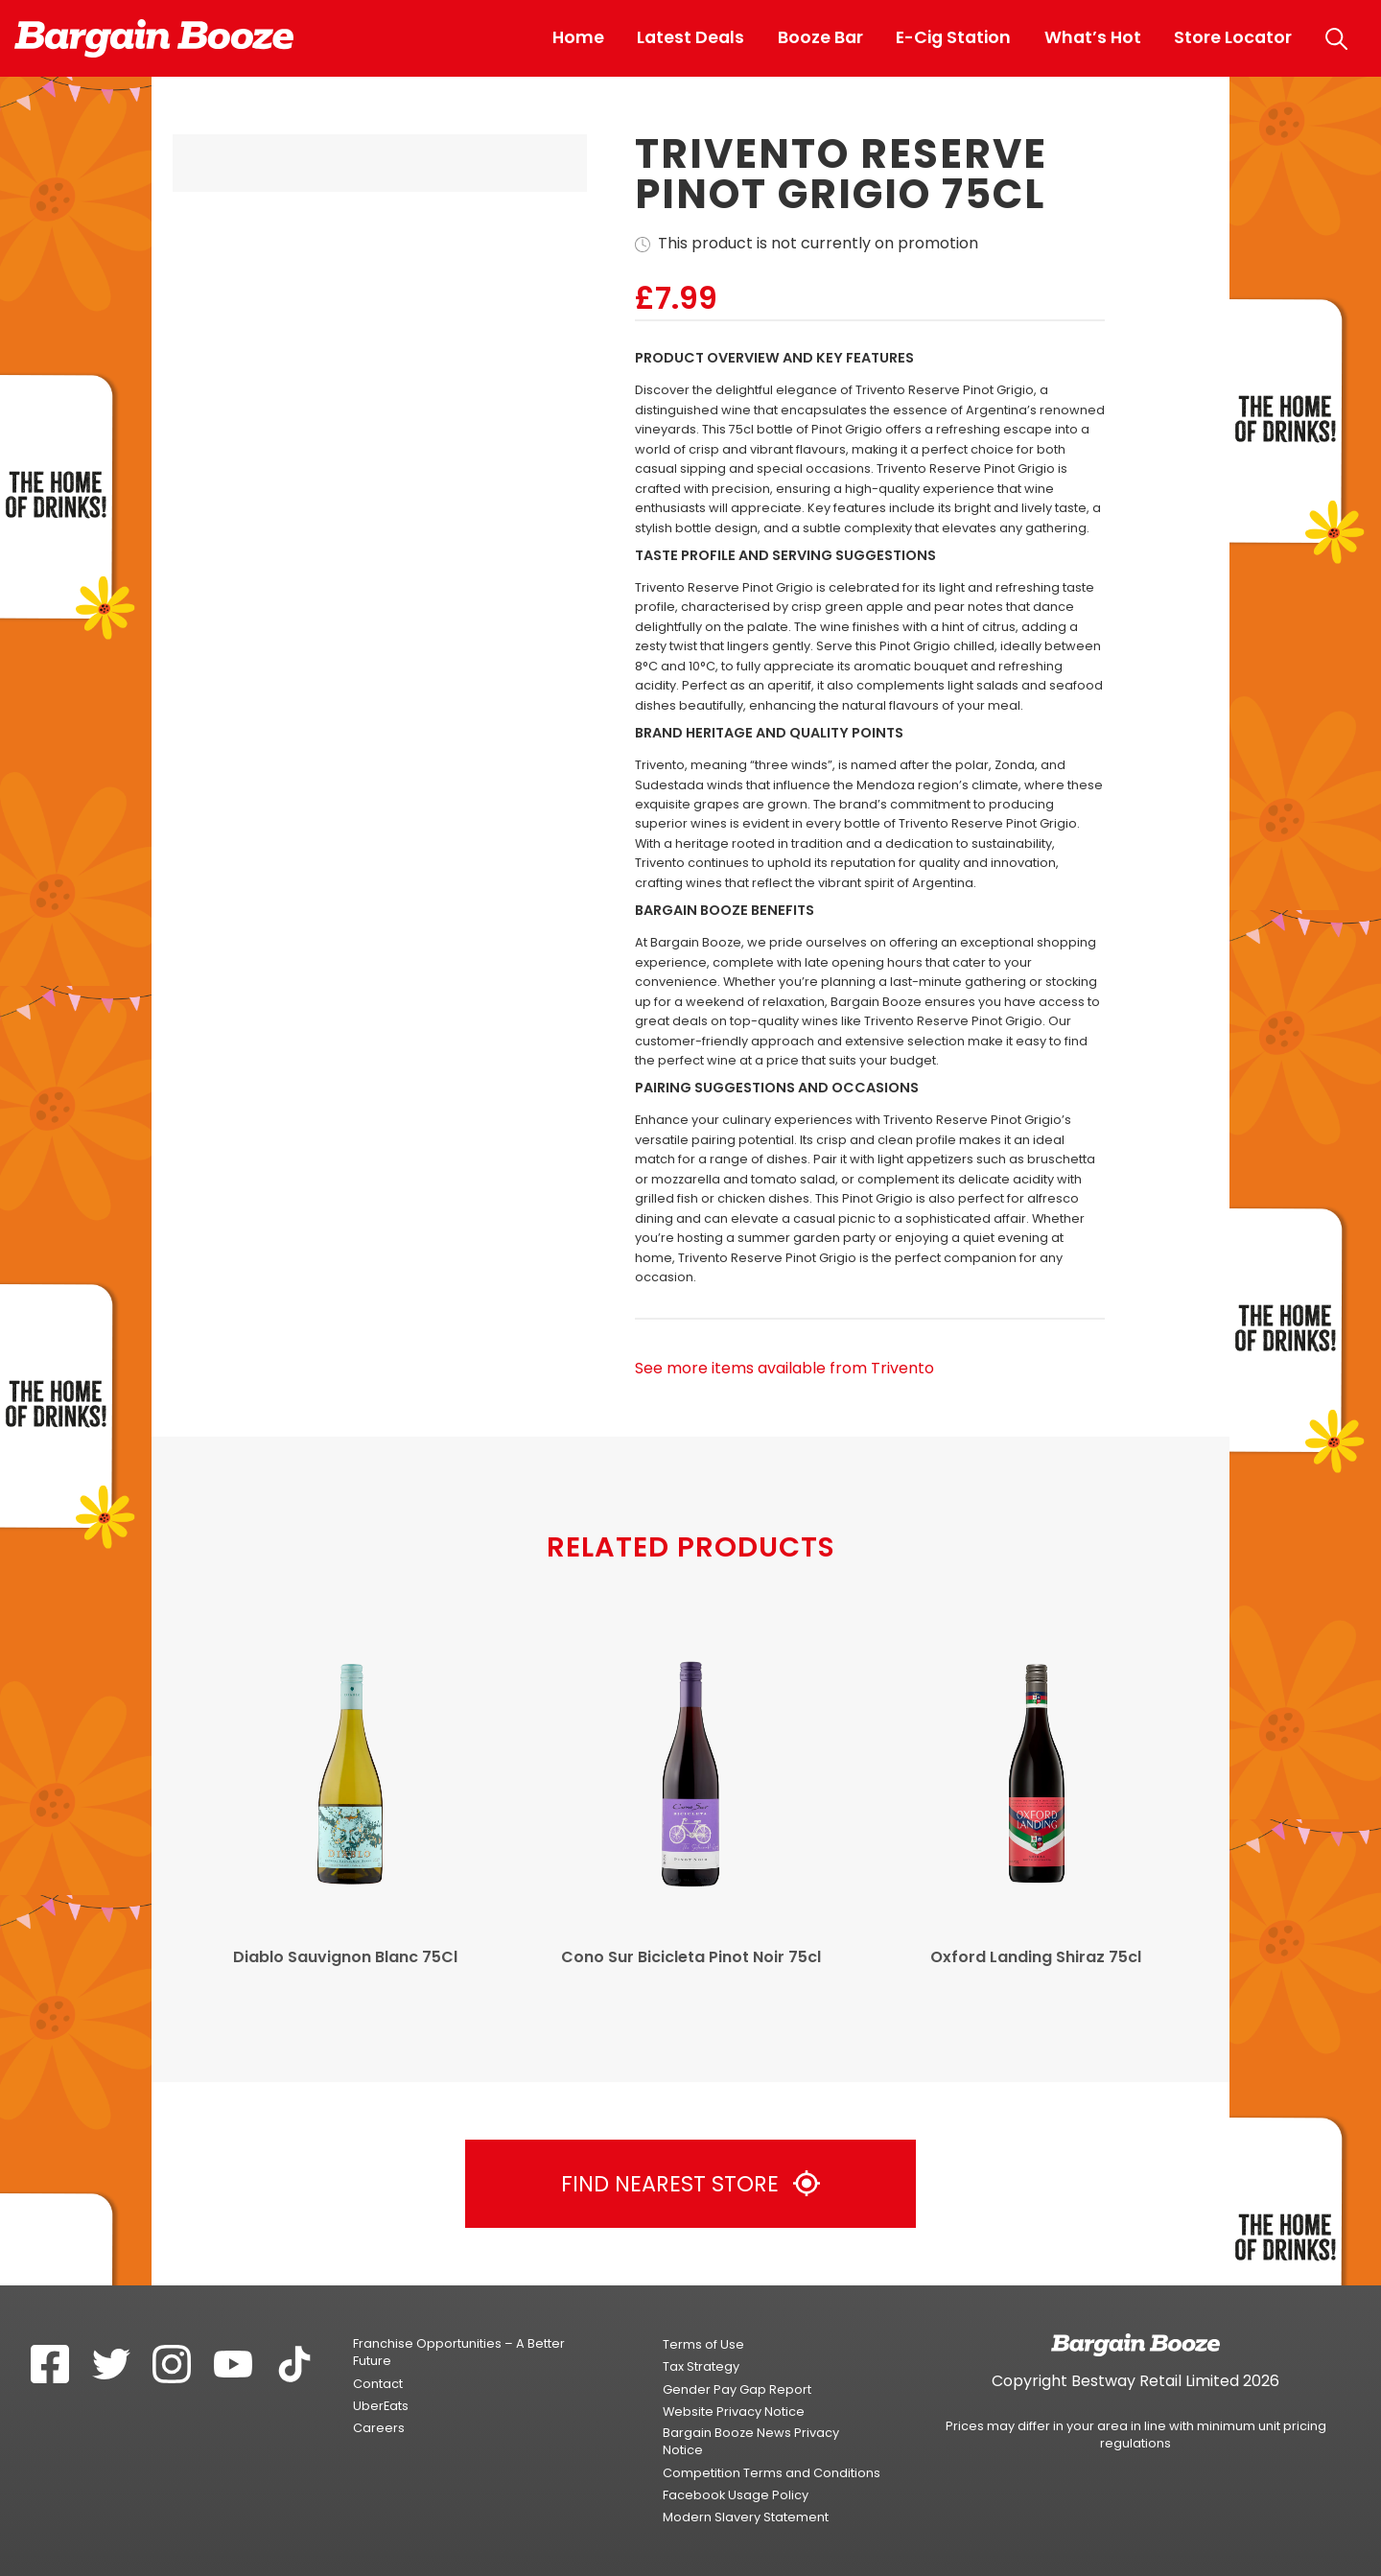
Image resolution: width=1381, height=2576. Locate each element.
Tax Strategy (701, 2366)
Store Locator (1233, 37)
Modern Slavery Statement (746, 2517)
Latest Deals (690, 37)
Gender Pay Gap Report (737, 2389)
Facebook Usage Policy (735, 2495)
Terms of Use (703, 2344)
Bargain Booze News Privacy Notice (751, 2441)
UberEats (381, 2406)
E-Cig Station (953, 37)
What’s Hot (1092, 37)
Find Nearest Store (690, 2183)
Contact (378, 2384)
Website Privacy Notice (734, 2411)
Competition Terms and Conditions (771, 2473)
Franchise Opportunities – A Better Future (459, 2352)
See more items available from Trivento (784, 1368)
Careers (379, 2428)
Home (578, 37)
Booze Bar (820, 37)
